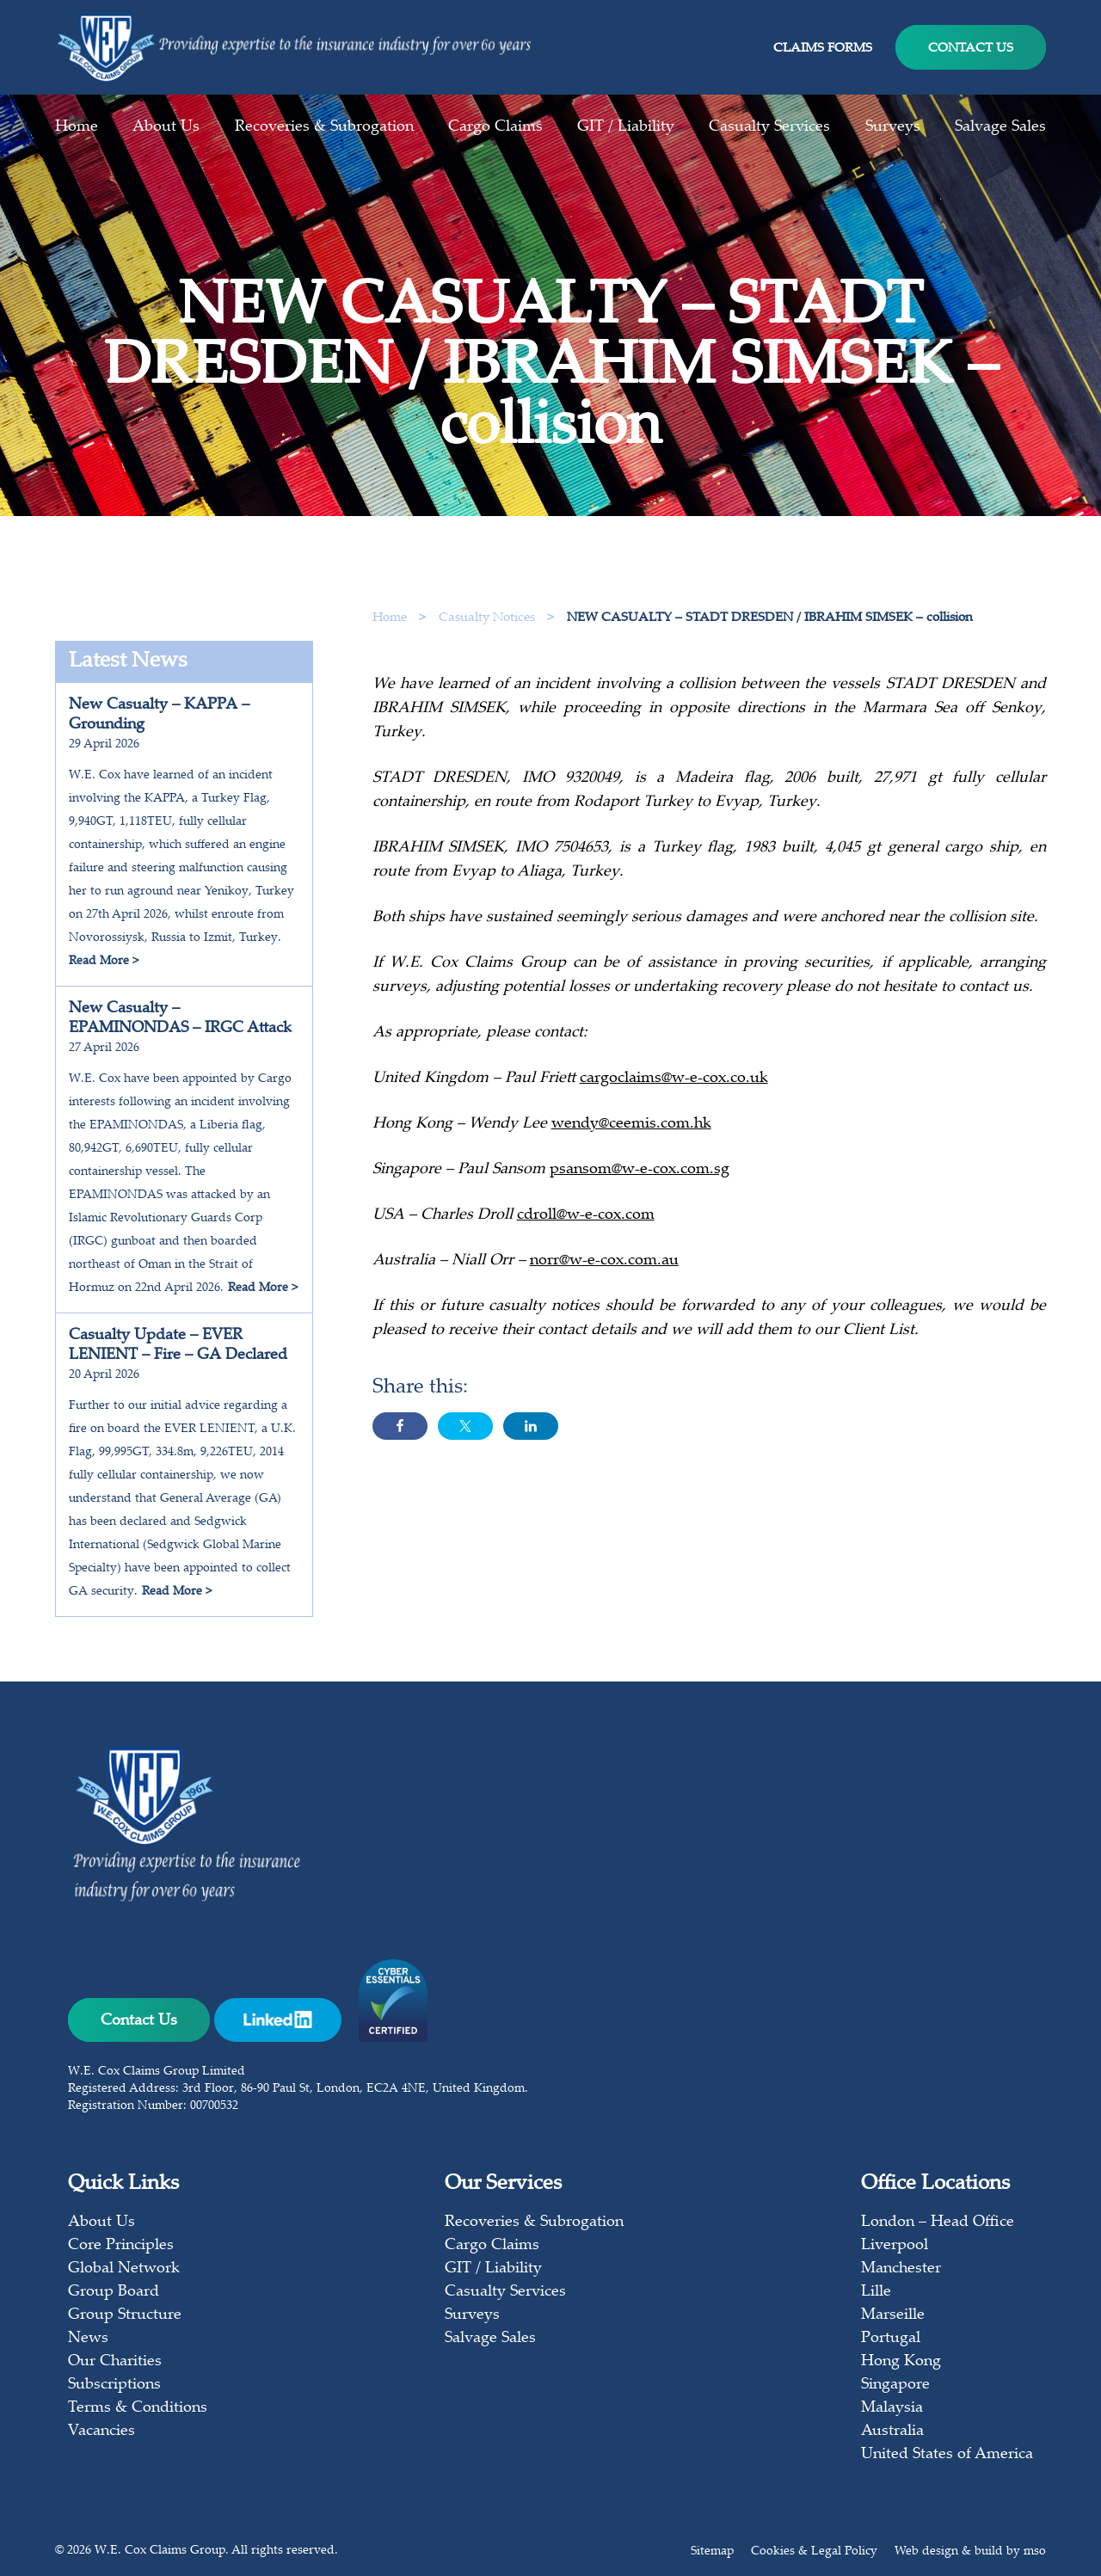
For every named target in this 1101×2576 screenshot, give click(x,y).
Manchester (901, 2269)
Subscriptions (114, 2385)
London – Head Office (937, 2222)
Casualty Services (769, 127)
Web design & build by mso (970, 2552)
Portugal (890, 2338)
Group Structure (124, 2315)
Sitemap (712, 2552)
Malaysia (892, 2408)
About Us (166, 127)
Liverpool (894, 2245)
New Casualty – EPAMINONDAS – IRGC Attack (180, 1018)
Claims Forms (822, 48)
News (88, 2338)
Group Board (113, 2292)
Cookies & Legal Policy (814, 2552)
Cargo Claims (495, 127)
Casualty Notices (488, 618)
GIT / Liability (625, 127)
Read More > (103, 962)
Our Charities (115, 2362)
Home (76, 127)
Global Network (124, 2269)
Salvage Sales (1000, 127)
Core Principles (121, 2245)
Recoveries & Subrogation (324, 127)
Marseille (893, 2315)
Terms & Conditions (137, 2408)
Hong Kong (901, 2362)
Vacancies (101, 2431)
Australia (892, 2431)
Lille (876, 2292)
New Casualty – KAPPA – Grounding (159, 715)
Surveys (892, 127)
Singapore (895, 2385)
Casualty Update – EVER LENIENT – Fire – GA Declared (178, 1345)
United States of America (947, 2454)
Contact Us (970, 48)
